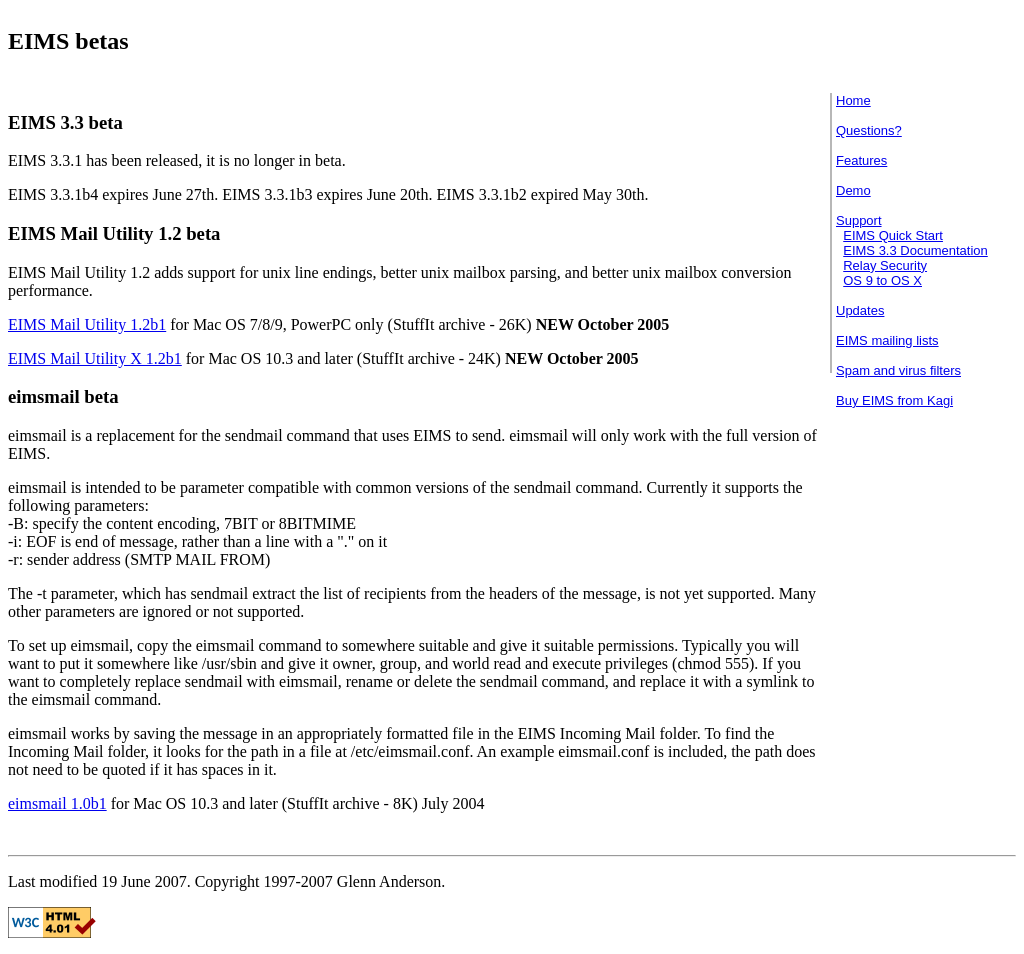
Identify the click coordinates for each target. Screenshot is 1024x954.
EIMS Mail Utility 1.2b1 (87, 324)
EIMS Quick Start (893, 235)
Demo (853, 190)
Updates (860, 310)
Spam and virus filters (898, 370)
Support (859, 220)
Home (853, 100)
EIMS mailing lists (887, 340)
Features (861, 160)
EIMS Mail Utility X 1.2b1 (95, 358)
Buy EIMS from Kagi (894, 400)
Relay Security (885, 265)
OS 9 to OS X (882, 280)
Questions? (869, 130)
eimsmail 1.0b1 (57, 803)
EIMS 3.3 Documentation (915, 250)
